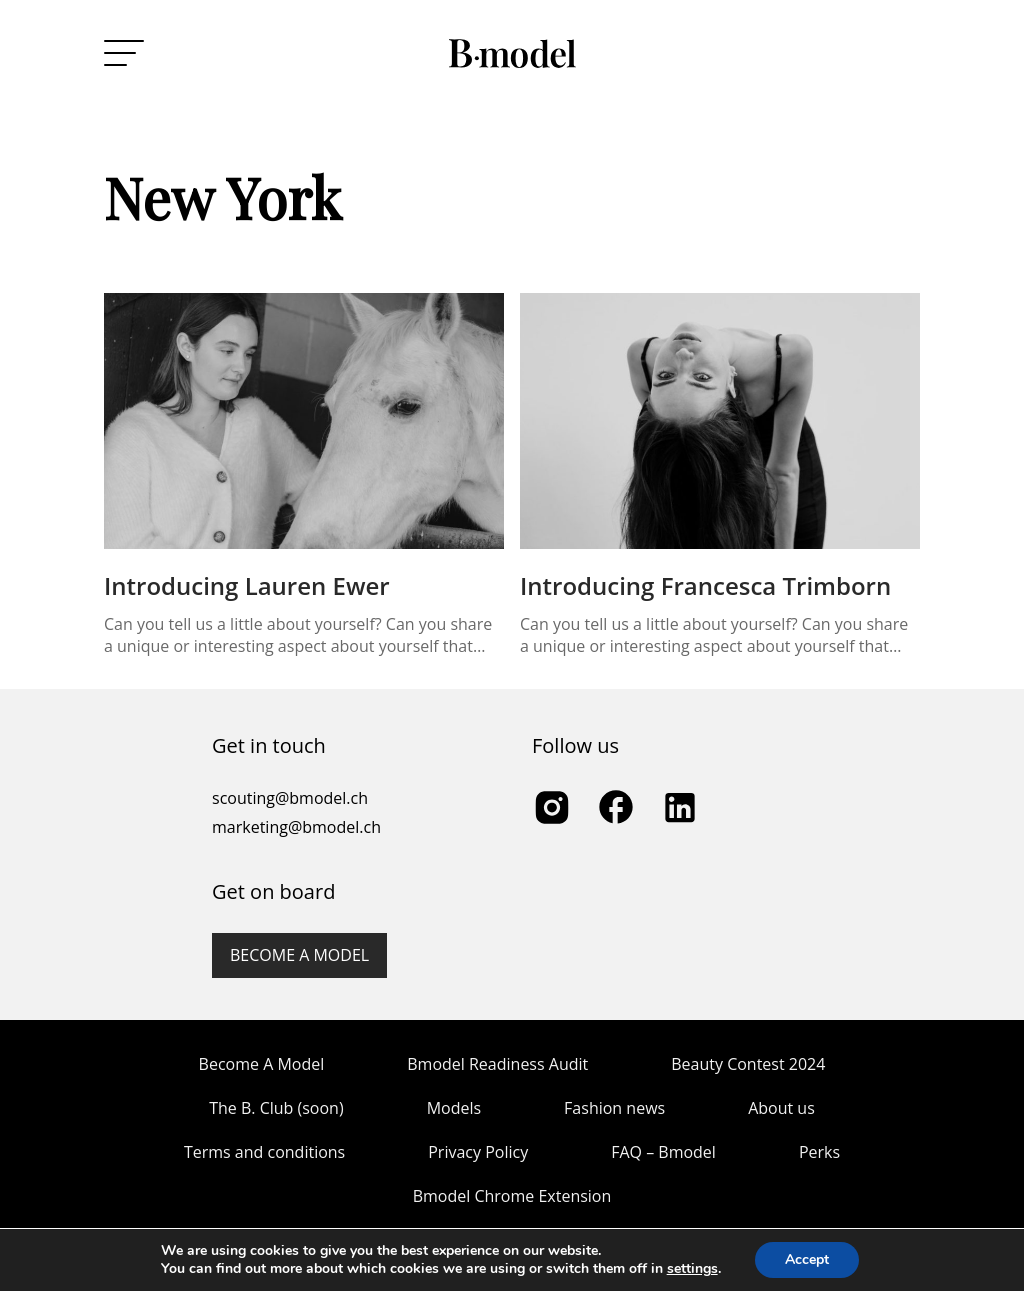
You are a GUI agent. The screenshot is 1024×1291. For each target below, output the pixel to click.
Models (454, 1108)
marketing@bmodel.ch (296, 827)
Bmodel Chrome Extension (512, 1196)
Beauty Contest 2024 (748, 1064)
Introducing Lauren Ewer (247, 585)
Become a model (299, 955)
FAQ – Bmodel (663, 1152)
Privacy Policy (478, 1152)
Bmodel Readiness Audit (497, 1064)
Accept (807, 1259)
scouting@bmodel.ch (290, 798)
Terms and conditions (264, 1152)
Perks (819, 1152)
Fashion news (614, 1108)
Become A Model (262, 1064)
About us (781, 1108)
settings (692, 1269)
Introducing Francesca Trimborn (705, 585)
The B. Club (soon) (276, 1108)
